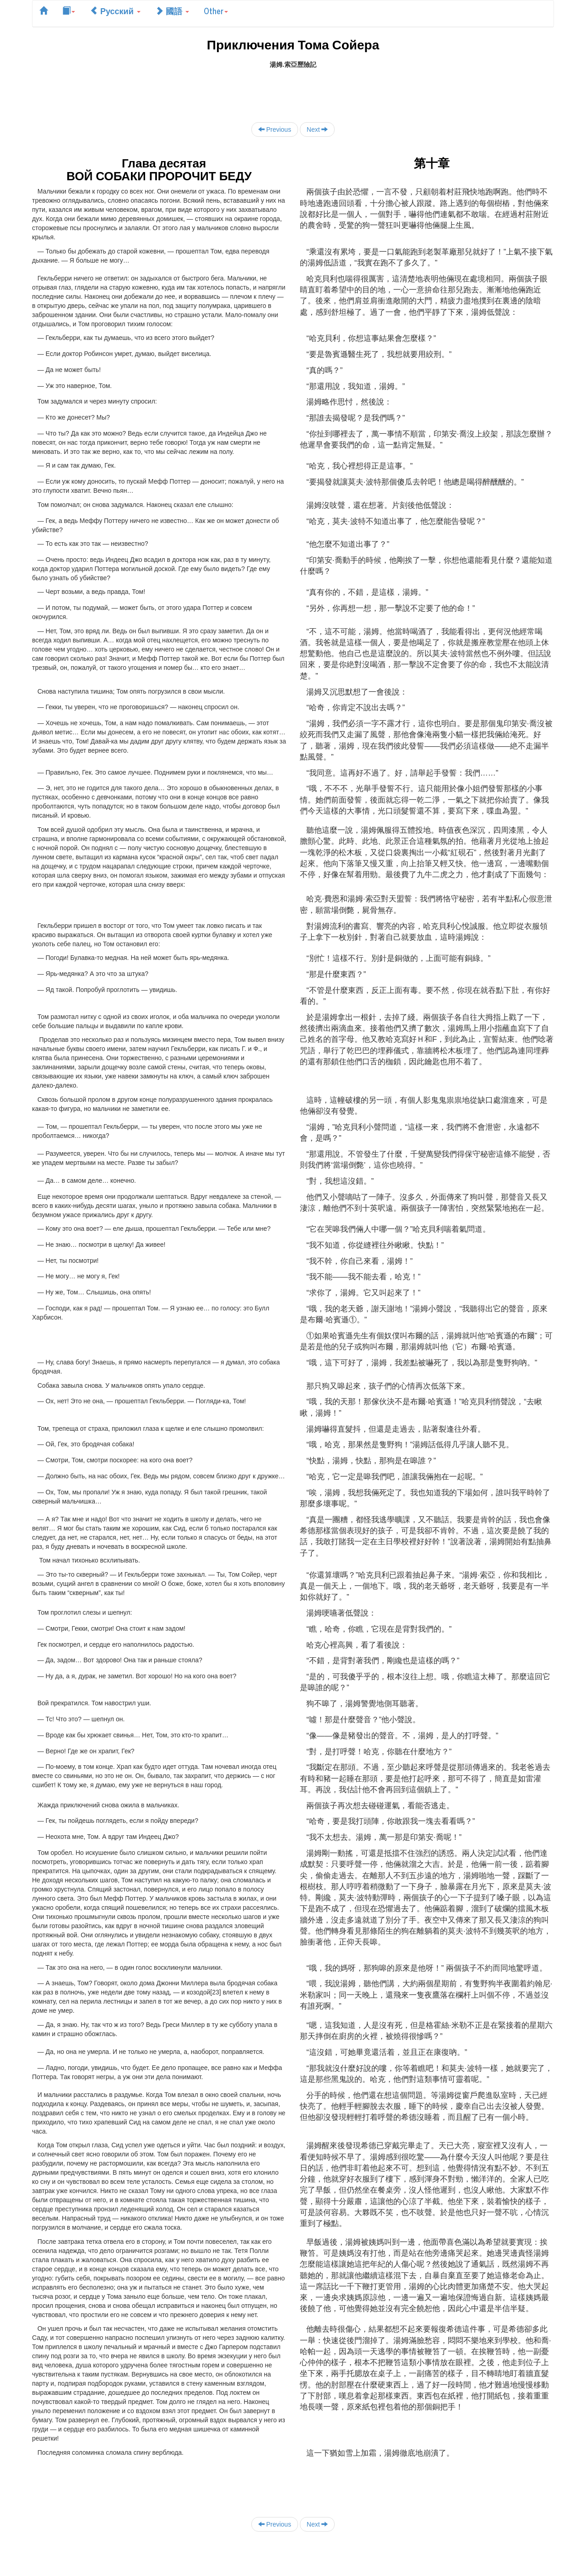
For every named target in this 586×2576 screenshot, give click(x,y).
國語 (172, 10)
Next (317, 129)
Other (216, 10)
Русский (115, 10)
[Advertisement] (293, 89)
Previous (274, 129)
